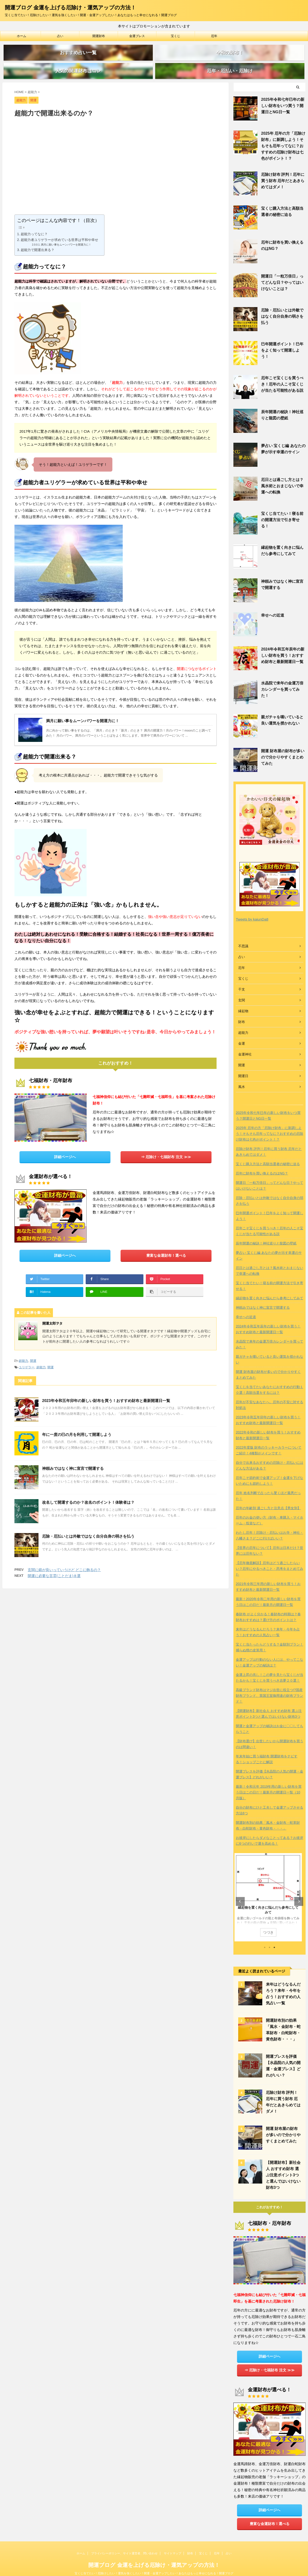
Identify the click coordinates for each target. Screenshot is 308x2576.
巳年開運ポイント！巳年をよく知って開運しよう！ (282, 340)
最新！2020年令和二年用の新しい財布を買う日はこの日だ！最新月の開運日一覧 (268, 1592)
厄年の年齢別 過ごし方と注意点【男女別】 (268, 1498)
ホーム (21, 36)
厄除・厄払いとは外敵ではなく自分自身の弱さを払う (88, 1526)
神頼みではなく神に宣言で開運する (73, 1458)
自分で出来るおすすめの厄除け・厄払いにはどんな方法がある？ (269, 1455)
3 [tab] (274, 1937)
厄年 (214, 36)
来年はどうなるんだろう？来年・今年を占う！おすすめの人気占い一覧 (268, 1622)
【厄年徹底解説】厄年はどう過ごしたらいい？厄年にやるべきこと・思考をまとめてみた (269, 1558)
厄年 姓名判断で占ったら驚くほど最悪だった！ (268, 1485)
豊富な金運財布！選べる (166, 1245)
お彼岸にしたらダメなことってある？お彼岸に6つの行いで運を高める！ (269, 1830)
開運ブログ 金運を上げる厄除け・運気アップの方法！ (70, 8)
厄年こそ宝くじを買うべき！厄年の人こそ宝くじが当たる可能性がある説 (282, 374)
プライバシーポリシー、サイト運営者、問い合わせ (124, 2543)
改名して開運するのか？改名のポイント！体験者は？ (88, 1492)
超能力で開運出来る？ (37, 240)
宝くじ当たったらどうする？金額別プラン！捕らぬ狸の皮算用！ (269, 1637)
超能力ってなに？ (34, 224)
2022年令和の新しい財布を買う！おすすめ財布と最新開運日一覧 (268, 1425)
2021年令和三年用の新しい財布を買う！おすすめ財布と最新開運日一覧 (268, 1576)
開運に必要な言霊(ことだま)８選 (54, 1566)
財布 (190, 2543)
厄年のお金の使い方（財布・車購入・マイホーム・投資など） (269, 1510)
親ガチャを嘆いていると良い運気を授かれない (269, 1349)
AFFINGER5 (206, 2569)
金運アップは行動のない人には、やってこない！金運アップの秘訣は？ (269, 1652)
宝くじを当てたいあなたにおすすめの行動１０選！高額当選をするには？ (269, 1379)
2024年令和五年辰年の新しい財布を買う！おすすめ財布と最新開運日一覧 (282, 645)
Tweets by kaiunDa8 (252, 909)
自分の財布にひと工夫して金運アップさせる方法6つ (269, 1800)
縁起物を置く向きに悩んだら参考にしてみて (269, 1288)
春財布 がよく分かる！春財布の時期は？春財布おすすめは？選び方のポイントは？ (268, 1607)
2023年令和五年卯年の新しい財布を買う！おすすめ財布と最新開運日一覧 (106, 1391)
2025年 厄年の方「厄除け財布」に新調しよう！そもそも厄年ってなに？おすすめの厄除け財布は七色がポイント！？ (283, 135)
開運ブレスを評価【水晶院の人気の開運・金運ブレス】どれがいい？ (269, 1764)
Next (298, 1891)
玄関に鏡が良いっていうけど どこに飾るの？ (64, 1560)
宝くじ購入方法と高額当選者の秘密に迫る (268, 1154)
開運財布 (98, 36)
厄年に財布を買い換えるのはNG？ (262, 1163)
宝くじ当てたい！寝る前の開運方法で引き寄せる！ (282, 509)
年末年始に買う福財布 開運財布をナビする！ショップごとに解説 (266, 1749)
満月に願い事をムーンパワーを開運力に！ (66, 234)
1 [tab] (264, 1937)
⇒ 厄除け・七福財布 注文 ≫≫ (166, 1147)
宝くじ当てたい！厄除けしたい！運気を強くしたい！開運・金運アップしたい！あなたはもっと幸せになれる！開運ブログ (154, 2563)
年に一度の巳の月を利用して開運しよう (76, 1424)
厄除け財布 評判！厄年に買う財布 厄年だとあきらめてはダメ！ (282, 170)
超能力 (23, 1350)
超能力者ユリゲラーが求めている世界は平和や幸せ (59, 230)
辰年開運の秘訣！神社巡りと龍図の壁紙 (266, 1233)
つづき (269, 1922)
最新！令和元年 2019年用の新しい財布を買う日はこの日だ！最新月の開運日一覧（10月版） (269, 1782)
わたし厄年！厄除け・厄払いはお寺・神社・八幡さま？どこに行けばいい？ (269, 1525)
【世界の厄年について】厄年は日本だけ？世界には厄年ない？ (269, 1540)
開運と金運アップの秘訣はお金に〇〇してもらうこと (269, 1719)
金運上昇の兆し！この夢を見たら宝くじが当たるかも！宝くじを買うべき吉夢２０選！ (269, 1667)
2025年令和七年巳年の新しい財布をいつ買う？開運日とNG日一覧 (282, 95)
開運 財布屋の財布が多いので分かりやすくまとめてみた (282, 747)
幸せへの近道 (272, 605)
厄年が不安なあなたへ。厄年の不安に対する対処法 (269, 1395)
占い (60, 36)
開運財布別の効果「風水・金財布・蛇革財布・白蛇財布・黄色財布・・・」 (268, 1815)
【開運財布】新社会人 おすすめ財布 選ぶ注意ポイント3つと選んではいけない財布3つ (269, 1703)
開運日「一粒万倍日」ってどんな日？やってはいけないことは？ (282, 272)
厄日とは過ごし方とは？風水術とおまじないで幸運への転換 (282, 475)
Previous (240, 1891)
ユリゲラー (26, 1357)
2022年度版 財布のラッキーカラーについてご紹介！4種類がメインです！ (269, 1440)
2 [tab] (269, 1937)
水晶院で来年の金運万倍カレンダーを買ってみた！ (282, 679)
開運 (33, 1350)
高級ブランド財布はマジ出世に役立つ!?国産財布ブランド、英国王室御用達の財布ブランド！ (269, 1685)
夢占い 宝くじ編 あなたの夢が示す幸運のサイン (269, 1245)
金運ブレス (137, 36)
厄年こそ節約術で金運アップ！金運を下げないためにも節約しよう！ (269, 1470)
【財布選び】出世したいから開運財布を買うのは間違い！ (269, 1734)
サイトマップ (172, 2543)
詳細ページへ (65, 1147)
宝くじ (175, 36)
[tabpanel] (269, 1887)
